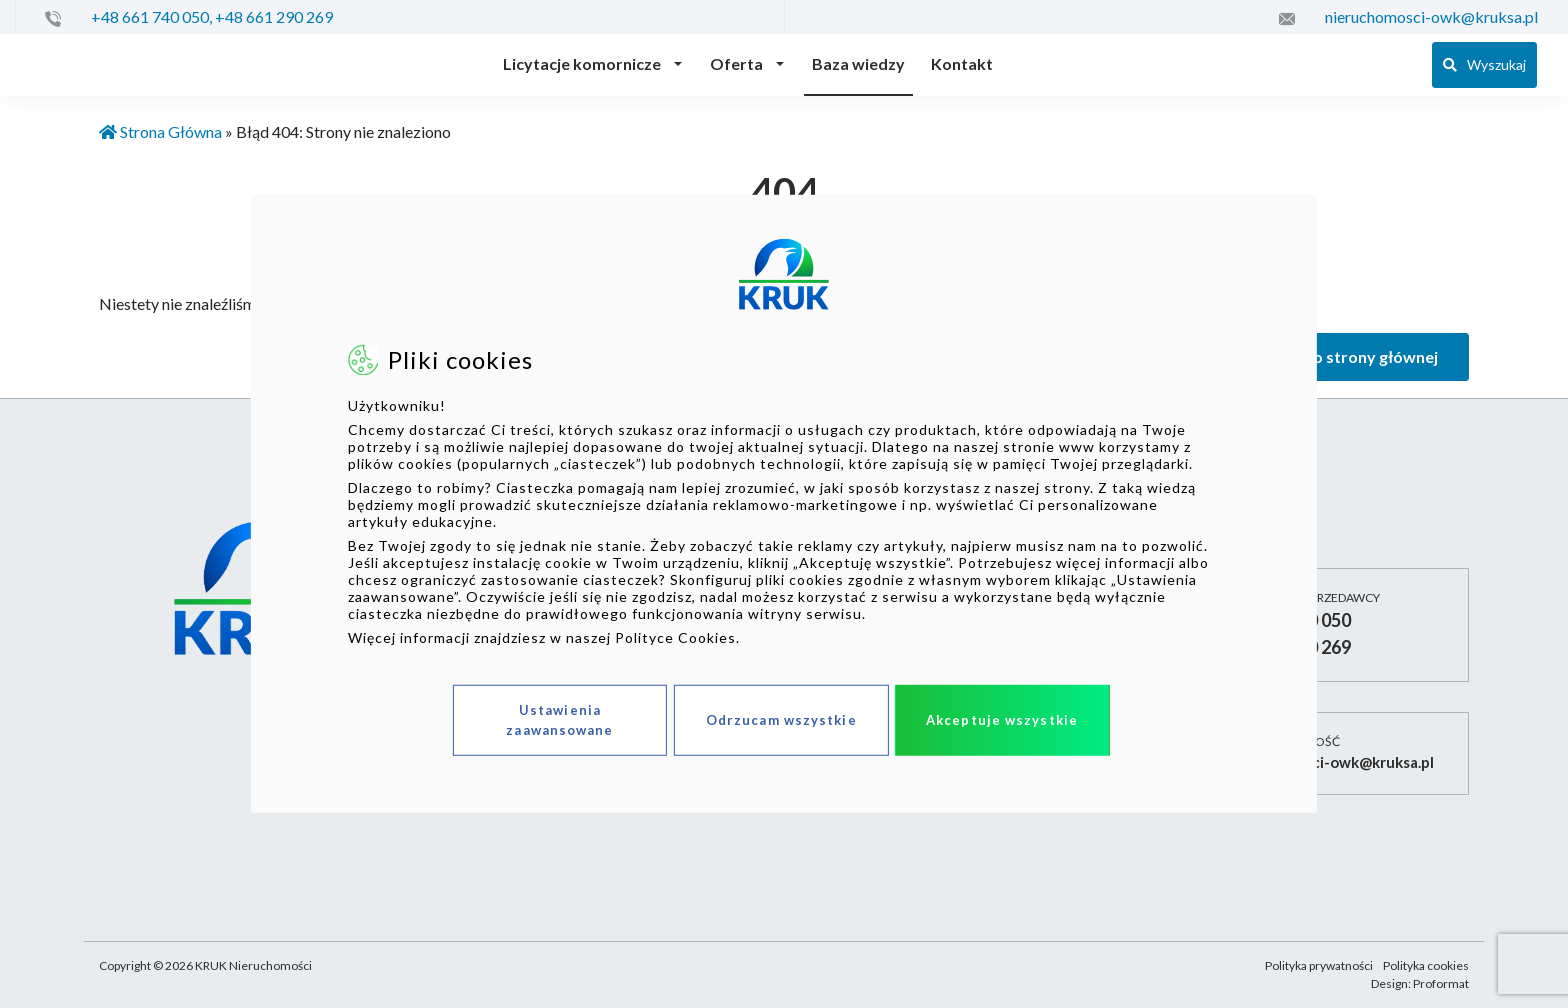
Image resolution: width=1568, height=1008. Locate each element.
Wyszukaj (1484, 64)
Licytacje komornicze (582, 63)
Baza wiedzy (858, 63)
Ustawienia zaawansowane (559, 720)
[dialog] (784, 504)
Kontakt (962, 63)
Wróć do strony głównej (1348, 356)
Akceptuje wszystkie (1002, 720)
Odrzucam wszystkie (781, 720)
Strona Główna (160, 131)
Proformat (1441, 983)
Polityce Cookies (675, 637)
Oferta (736, 63)
